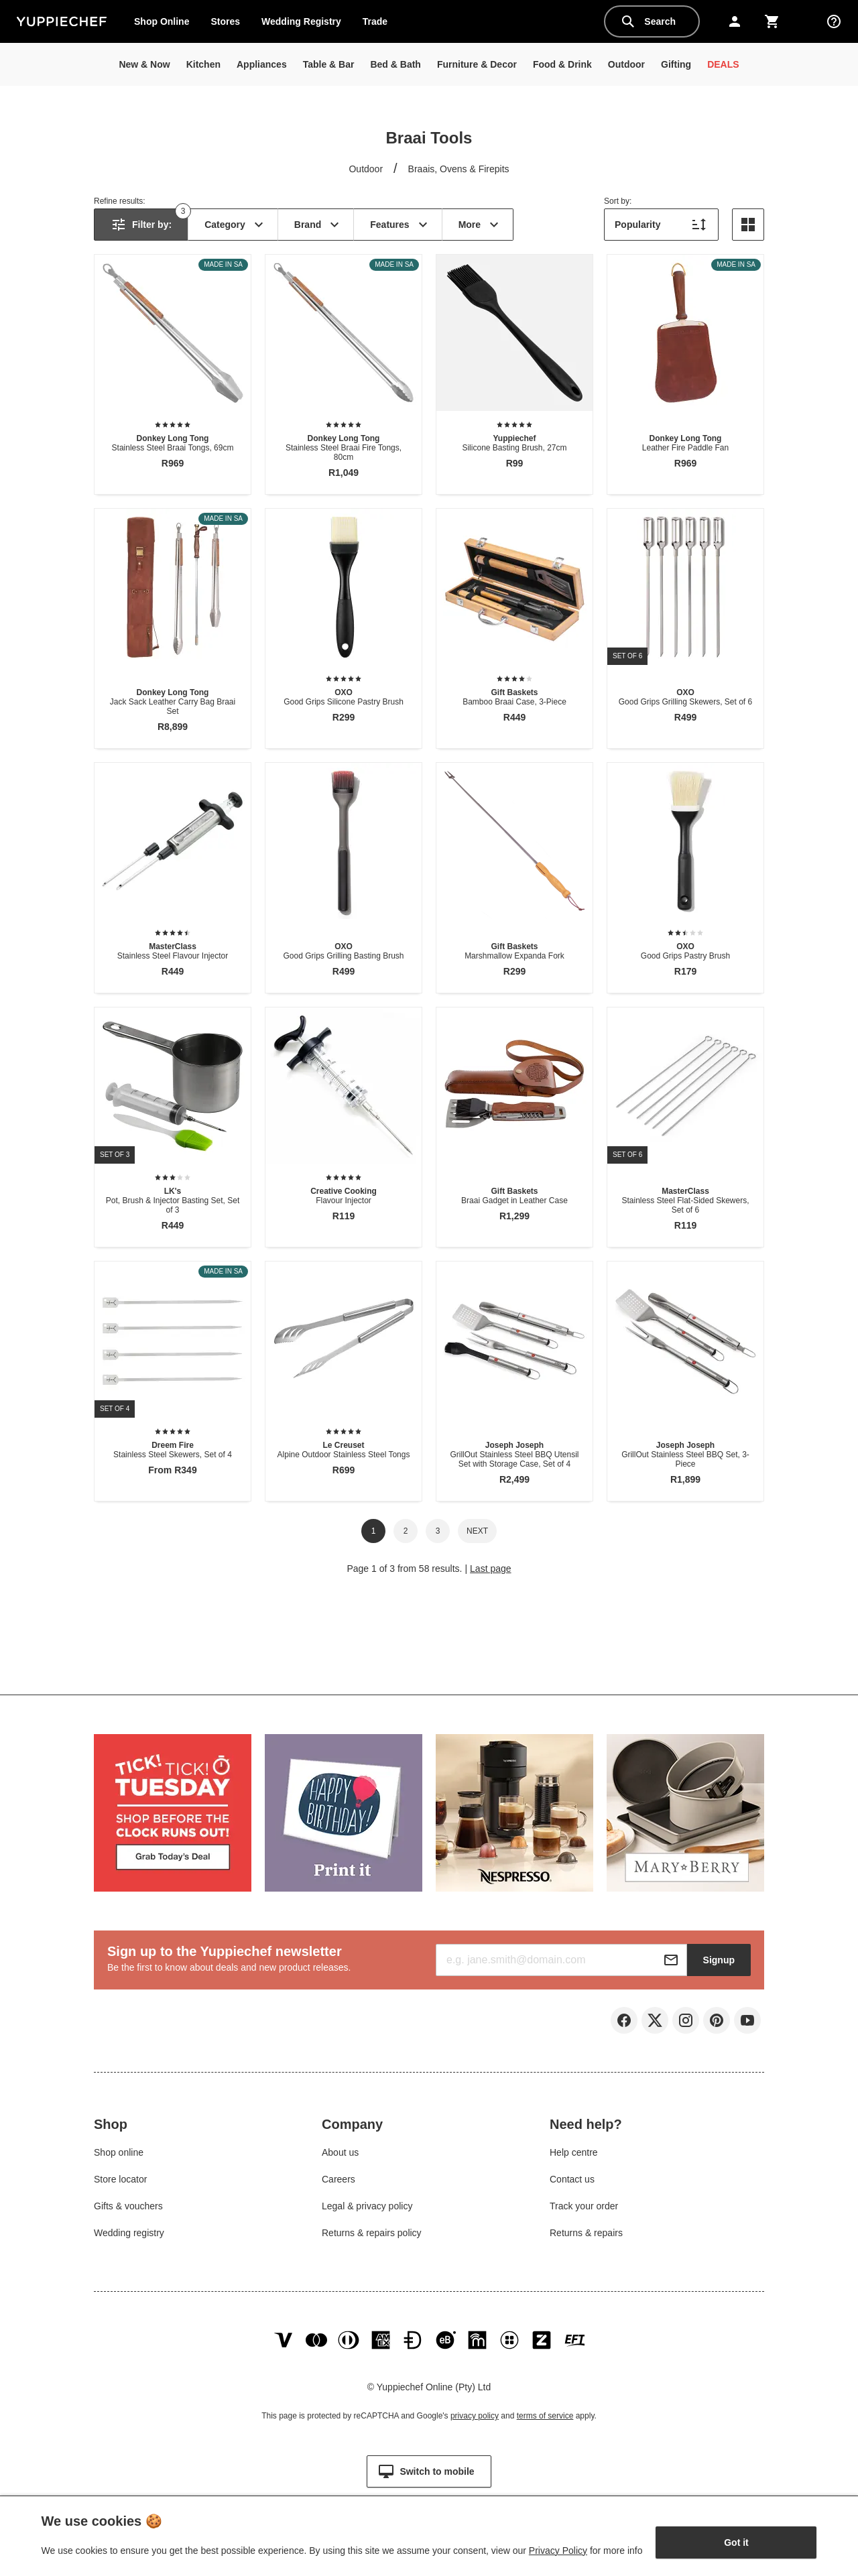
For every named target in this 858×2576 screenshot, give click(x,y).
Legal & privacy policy (367, 2207)
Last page (490, 1568)
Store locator (120, 2180)
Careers (338, 2180)
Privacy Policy (558, 2550)
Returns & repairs (586, 2234)
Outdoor (366, 169)
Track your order (584, 2207)
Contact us (572, 2180)
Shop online (118, 2153)
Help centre (574, 2153)
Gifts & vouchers (128, 2207)
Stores (225, 21)
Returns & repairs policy (372, 2234)
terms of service (545, 2418)
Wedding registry (129, 2234)
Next (477, 1531)
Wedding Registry (301, 21)
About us (340, 2153)
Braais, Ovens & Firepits (458, 169)
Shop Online (161, 21)
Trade (380, 24)
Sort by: (617, 201)
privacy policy (474, 2418)
